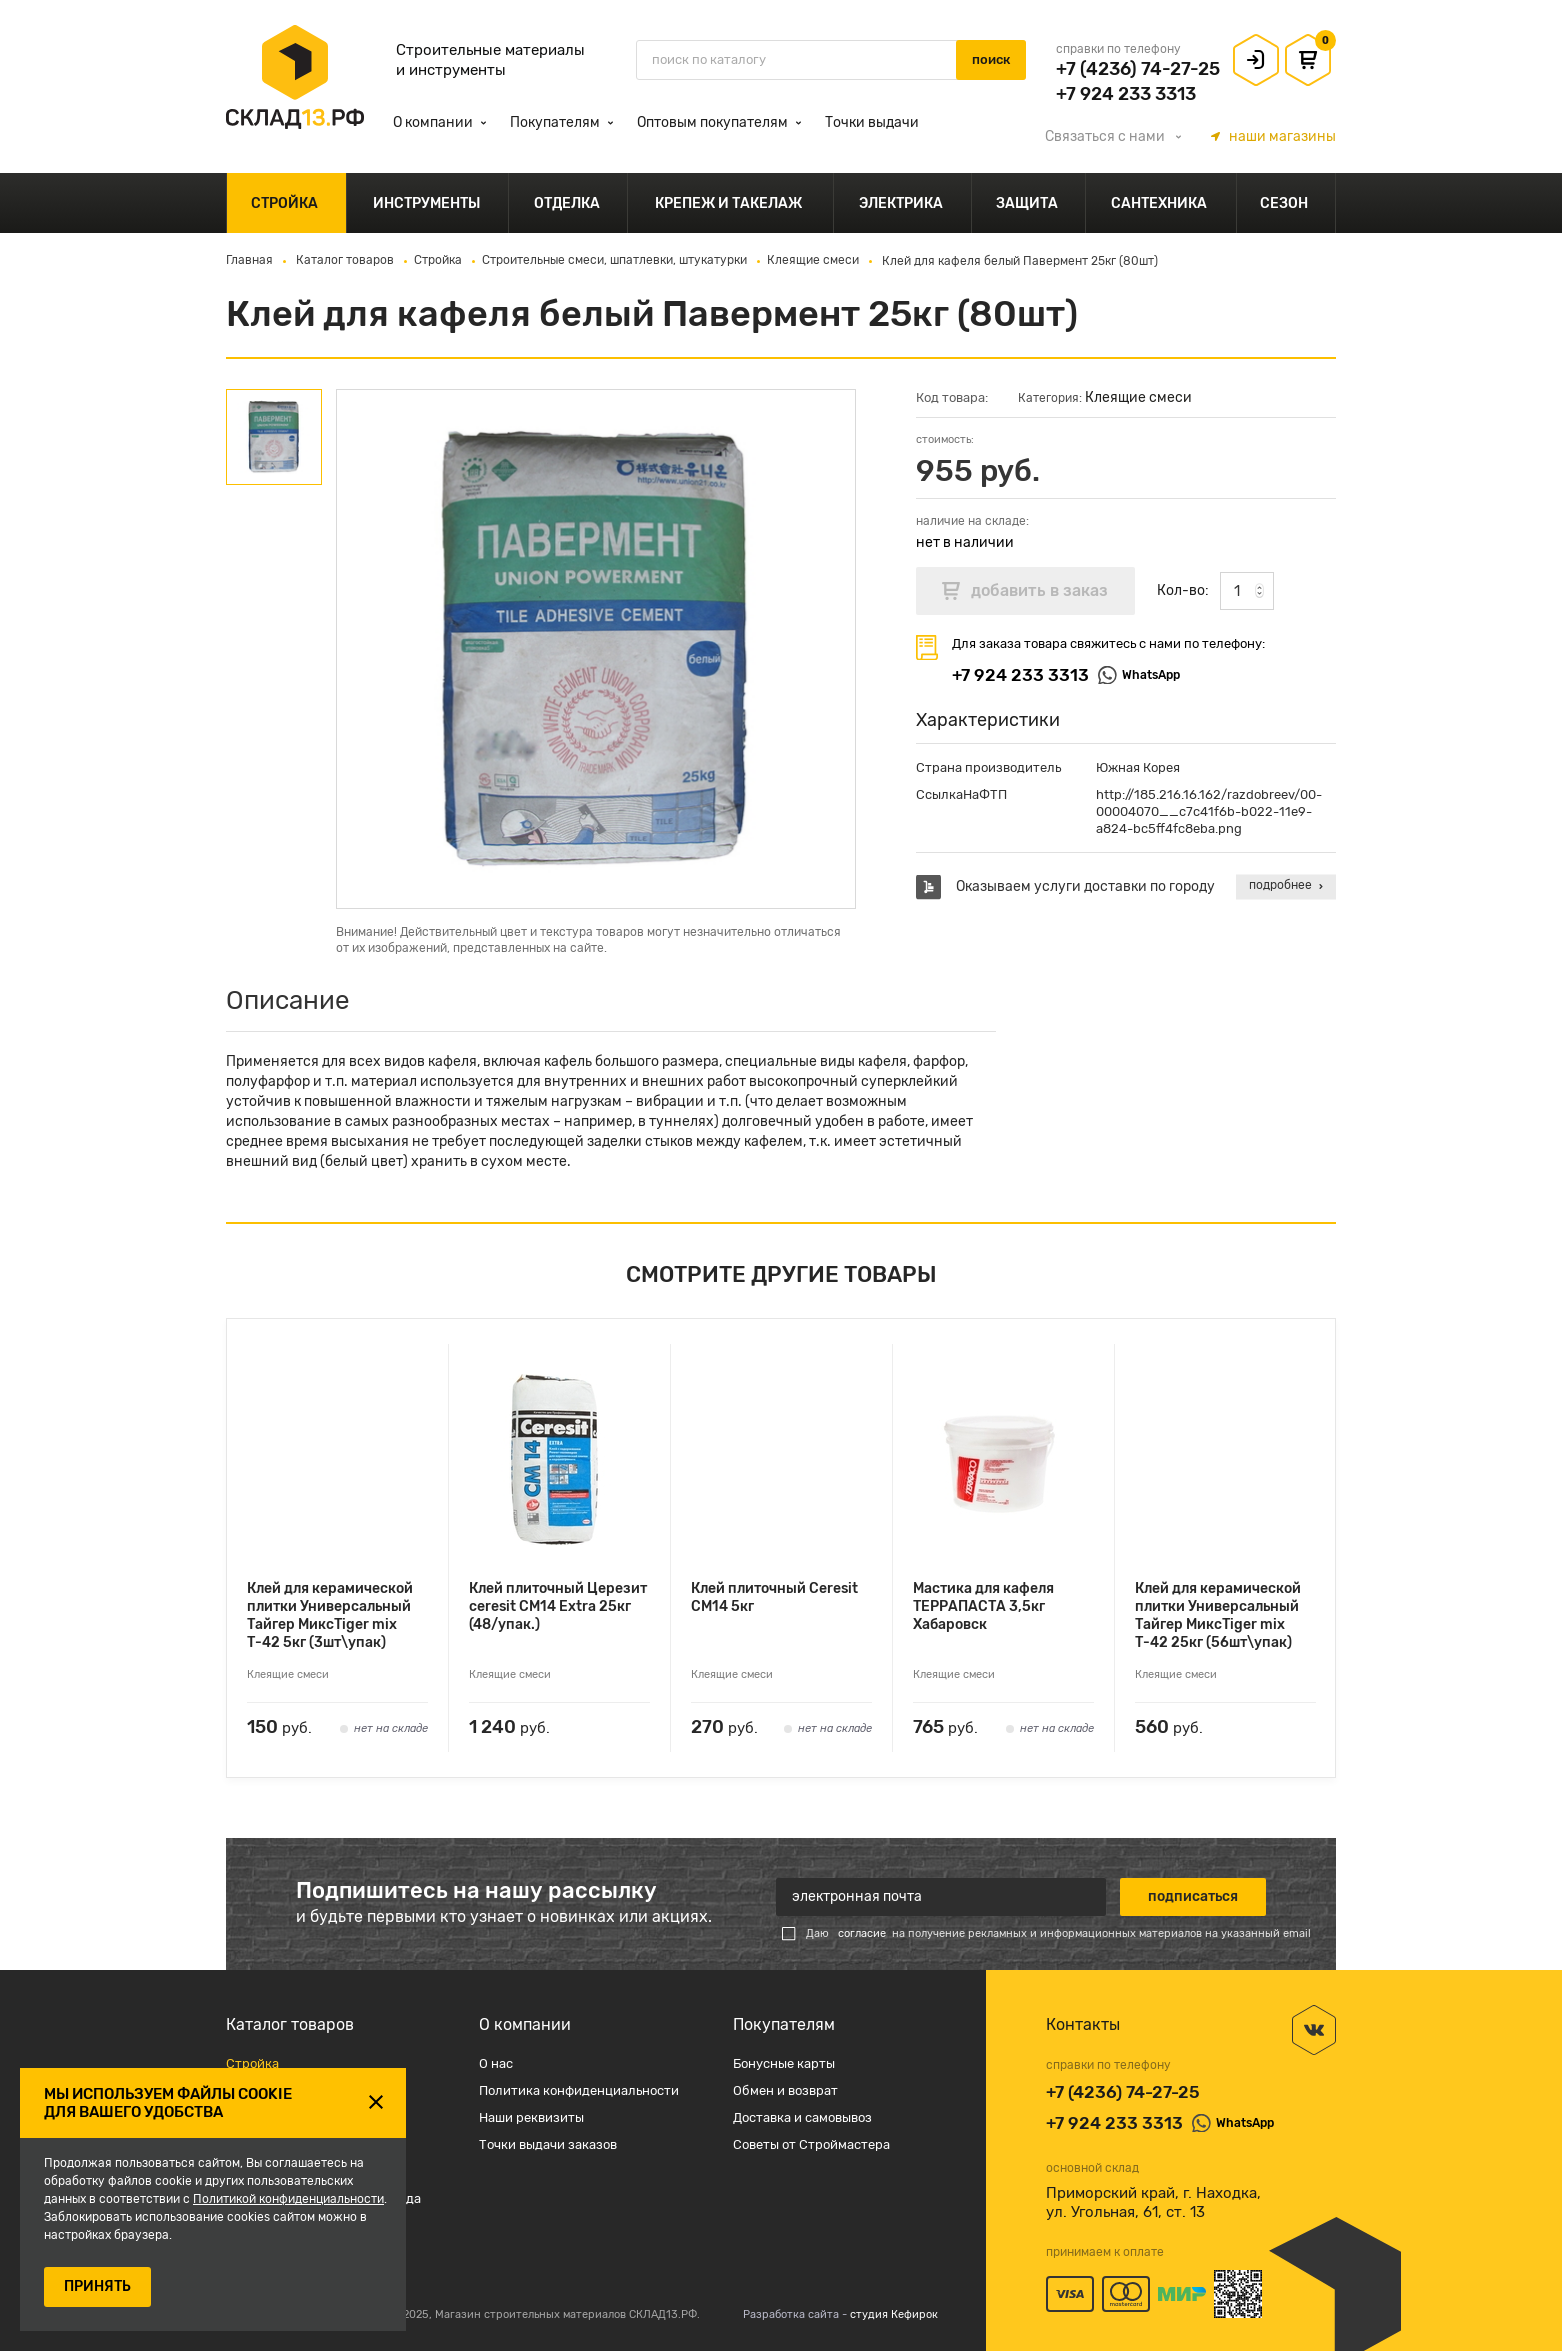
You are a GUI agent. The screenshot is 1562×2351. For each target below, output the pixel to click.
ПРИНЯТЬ (97, 2286)
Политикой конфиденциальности (288, 2199)
